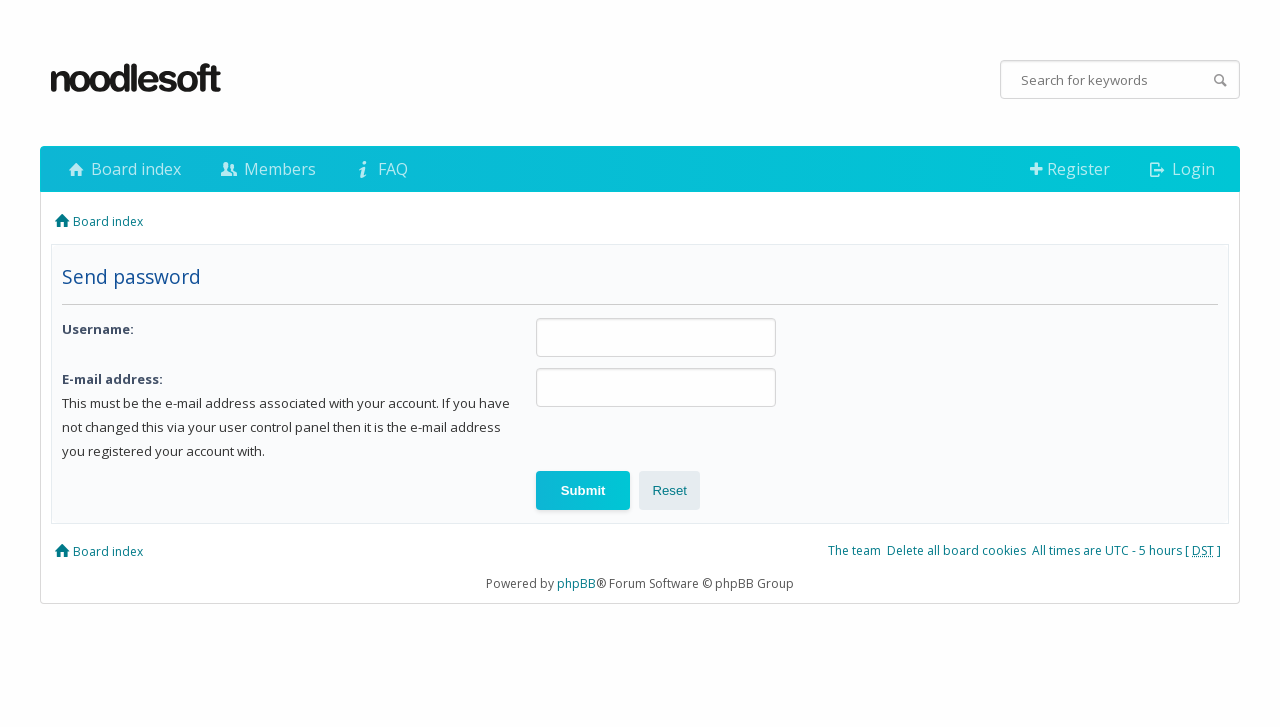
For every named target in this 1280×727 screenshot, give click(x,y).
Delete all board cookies (956, 550)
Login (1180, 169)
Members (266, 169)
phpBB (576, 583)
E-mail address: (112, 379)
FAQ (380, 169)
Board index (123, 169)
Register (1070, 169)
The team (854, 550)
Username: (98, 329)
